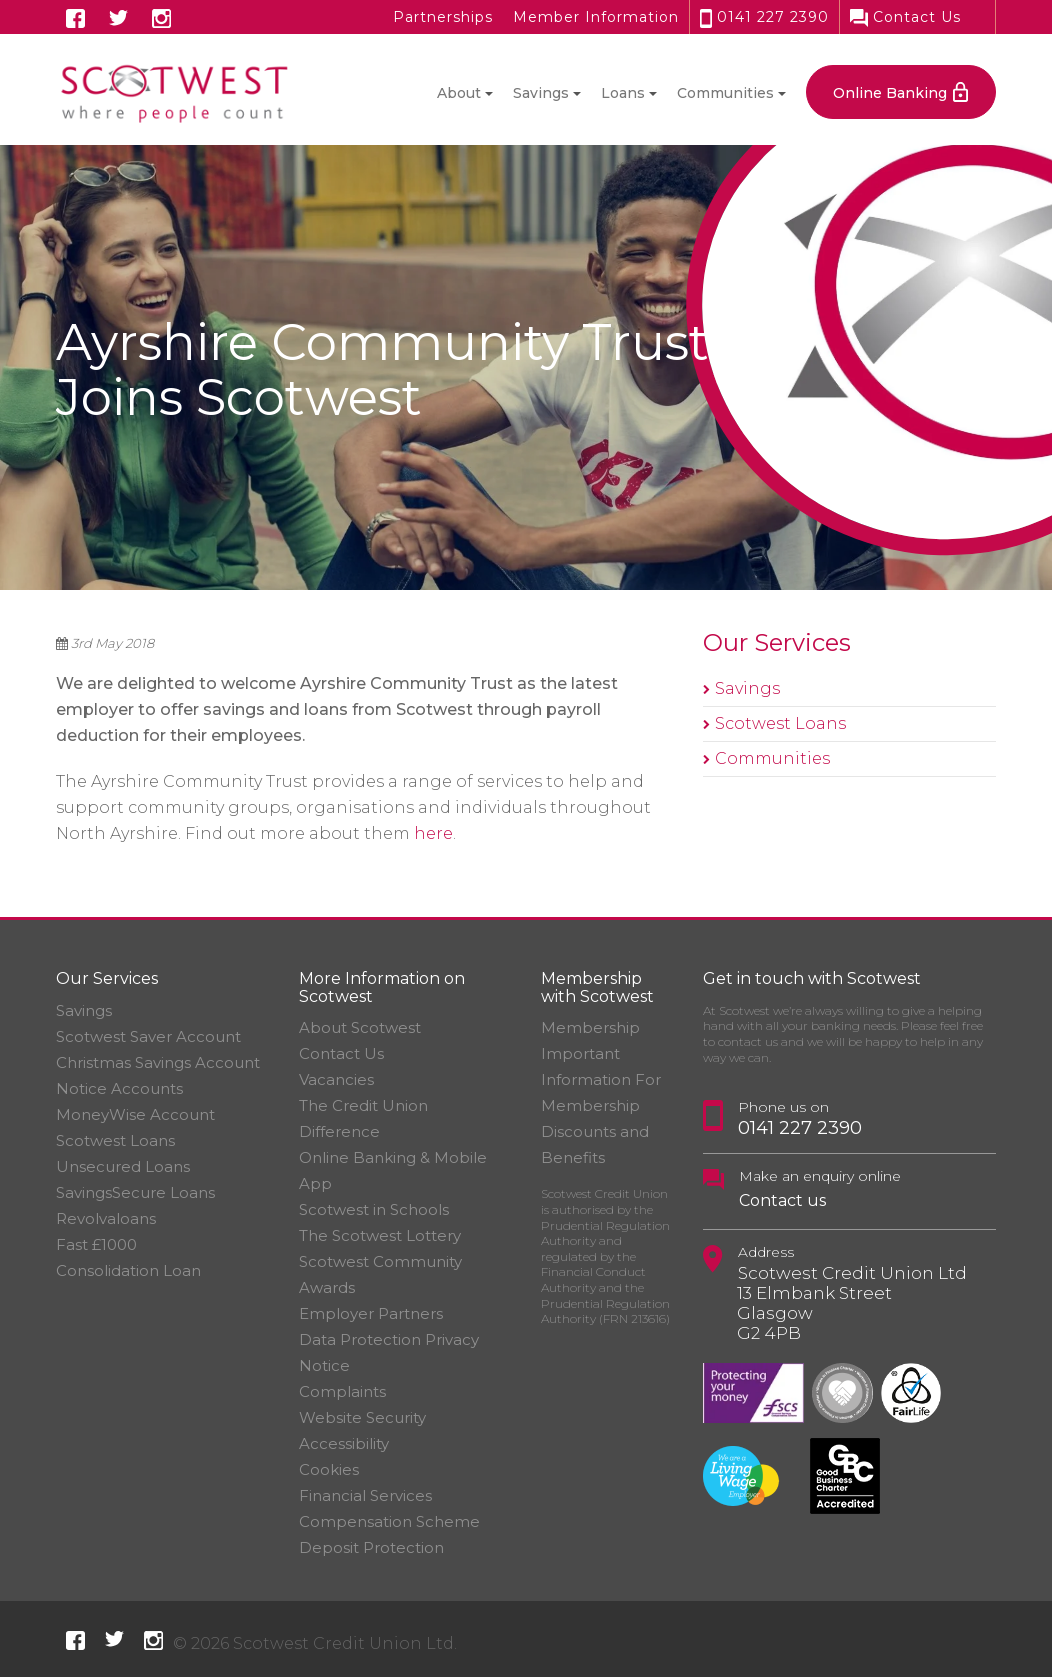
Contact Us (905, 17)
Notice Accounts (119, 1088)
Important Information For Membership (601, 1079)
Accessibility (344, 1443)
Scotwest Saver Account (148, 1036)
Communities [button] (725, 93)
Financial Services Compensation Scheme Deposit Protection (389, 1521)
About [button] (459, 93)
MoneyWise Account (135, 1114)
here (433, 833)
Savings (747, 688)
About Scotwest (360, 1027)
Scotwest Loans (780, 723)
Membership (590, 1027)
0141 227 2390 (764, 17)
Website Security (362, 1417)
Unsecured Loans (123, 1166)
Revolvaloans (106, 1218)
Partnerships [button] (443, 17)
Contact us (782, 1200)
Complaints (342, 1391)
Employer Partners (371, 1313)
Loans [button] (623, 93)
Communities (772, 758)
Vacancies (336, 1079)
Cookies (329, 1469)
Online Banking (890, 93)
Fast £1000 (96, 1244)
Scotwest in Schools (374, 1209)
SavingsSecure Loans (135, 1192)
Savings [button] (541, 93)
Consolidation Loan (128, 1270)
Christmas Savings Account (158, 1062)
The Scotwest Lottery (380, 1235)
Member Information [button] (596, 17)
